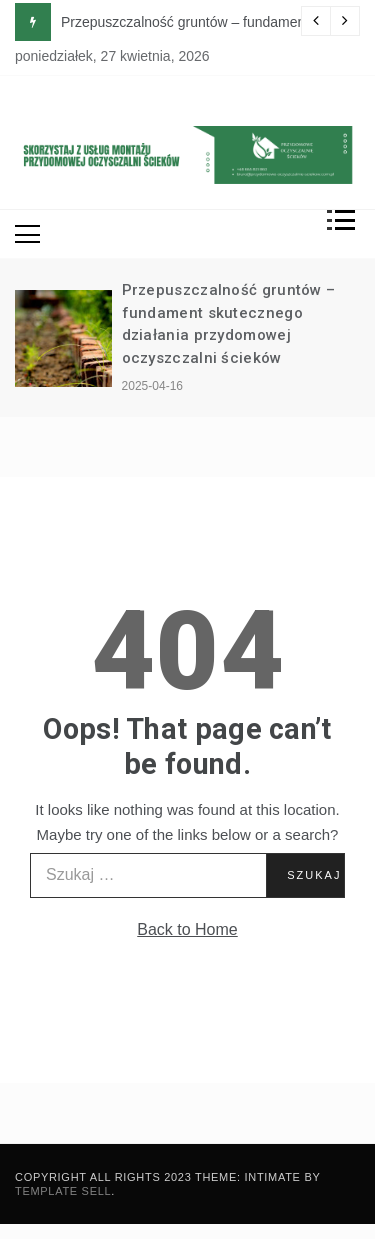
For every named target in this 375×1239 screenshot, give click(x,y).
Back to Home (187, 929)
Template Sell (63, 1191)
